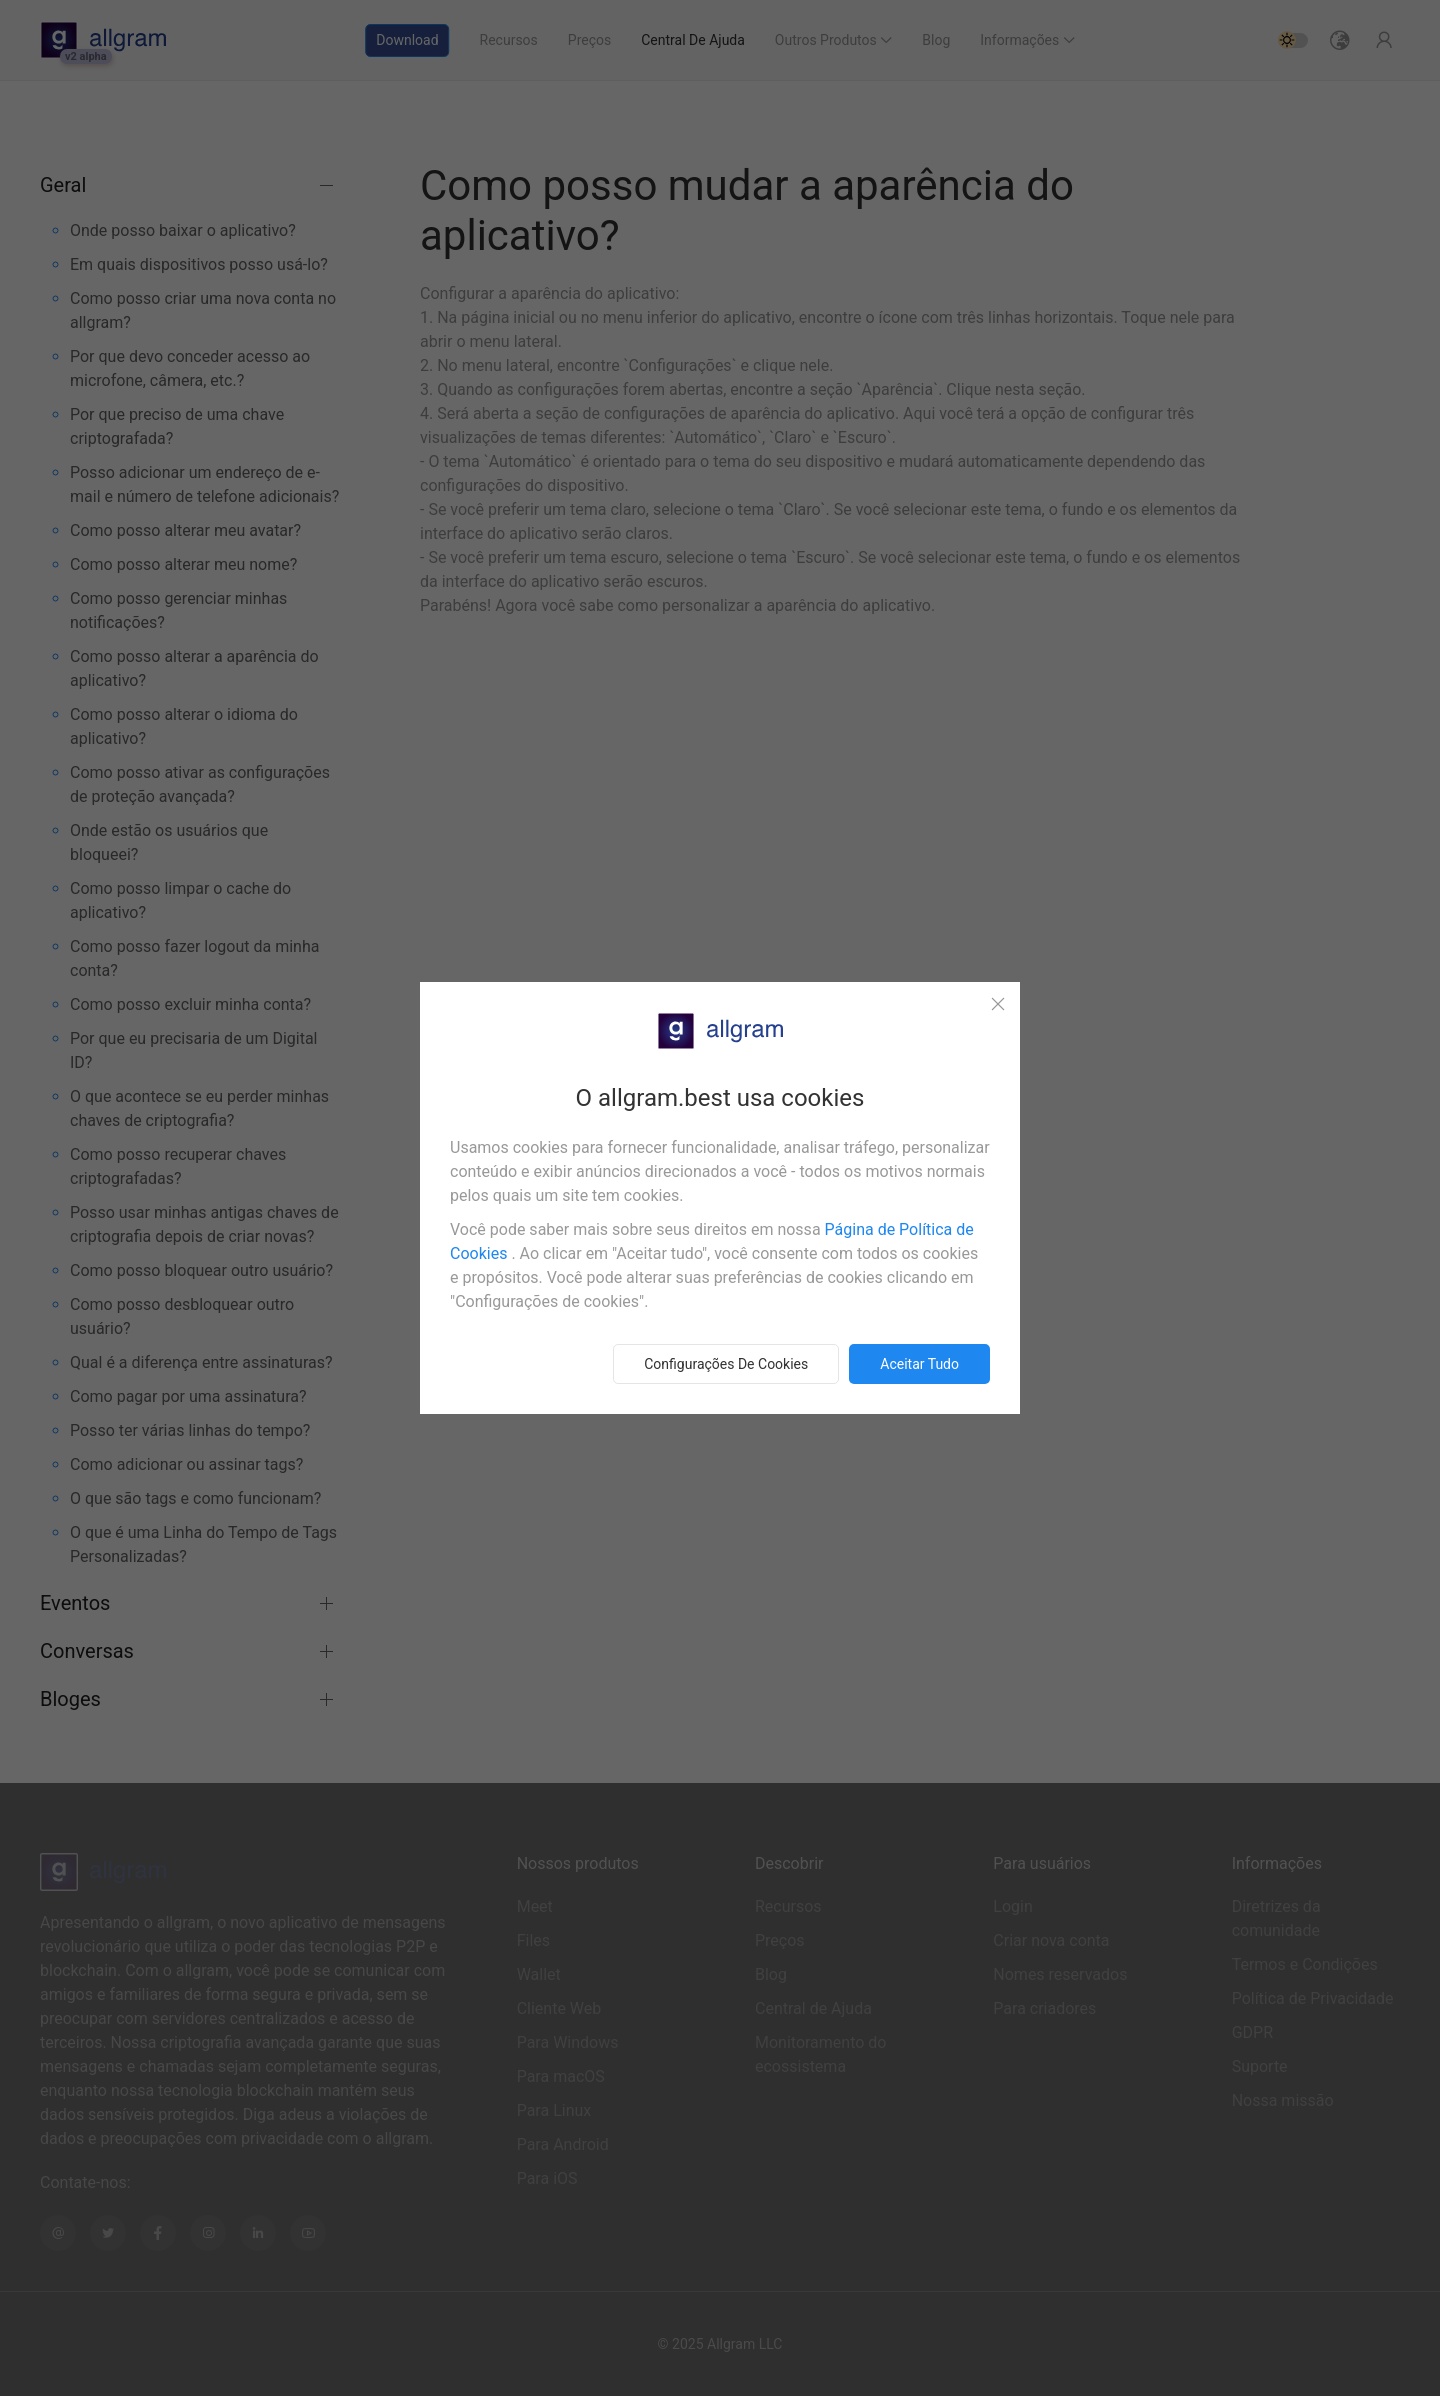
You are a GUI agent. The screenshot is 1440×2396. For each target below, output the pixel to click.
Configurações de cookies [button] (726, 1364)
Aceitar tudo (919, 1364)
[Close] (998, 1004)
